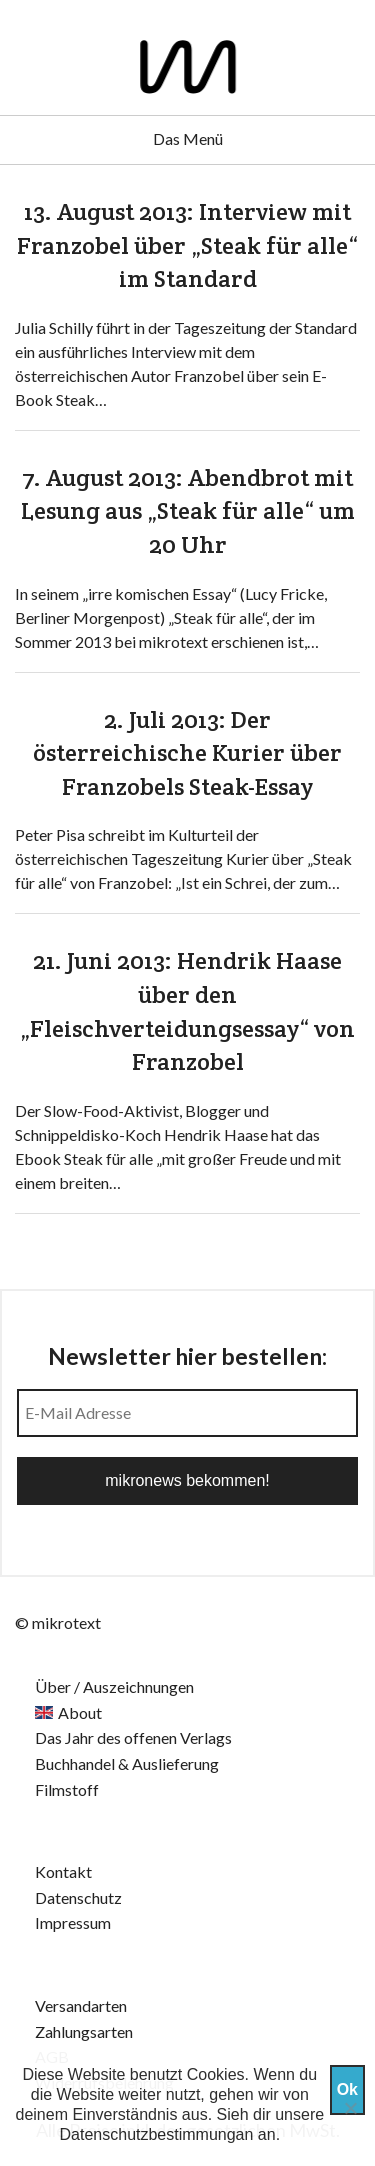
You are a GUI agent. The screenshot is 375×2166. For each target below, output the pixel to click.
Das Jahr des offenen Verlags (133, 1737)
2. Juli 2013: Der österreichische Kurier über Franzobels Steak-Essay (187, 753)
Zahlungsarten (84, 2031)
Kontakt (63, 1871)
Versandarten (81, 2005)
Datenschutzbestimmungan (157, 2134)
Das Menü (188, 138)
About (80, 1712)
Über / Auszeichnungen (114, 1686)
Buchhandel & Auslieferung (127, 1763)
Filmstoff (67, 1789)
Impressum (73, 1922)
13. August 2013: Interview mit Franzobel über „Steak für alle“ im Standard (187, 245)
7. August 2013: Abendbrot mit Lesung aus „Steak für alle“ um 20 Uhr (188, 511)
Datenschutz (78, 1897)
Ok (347, 2089)
